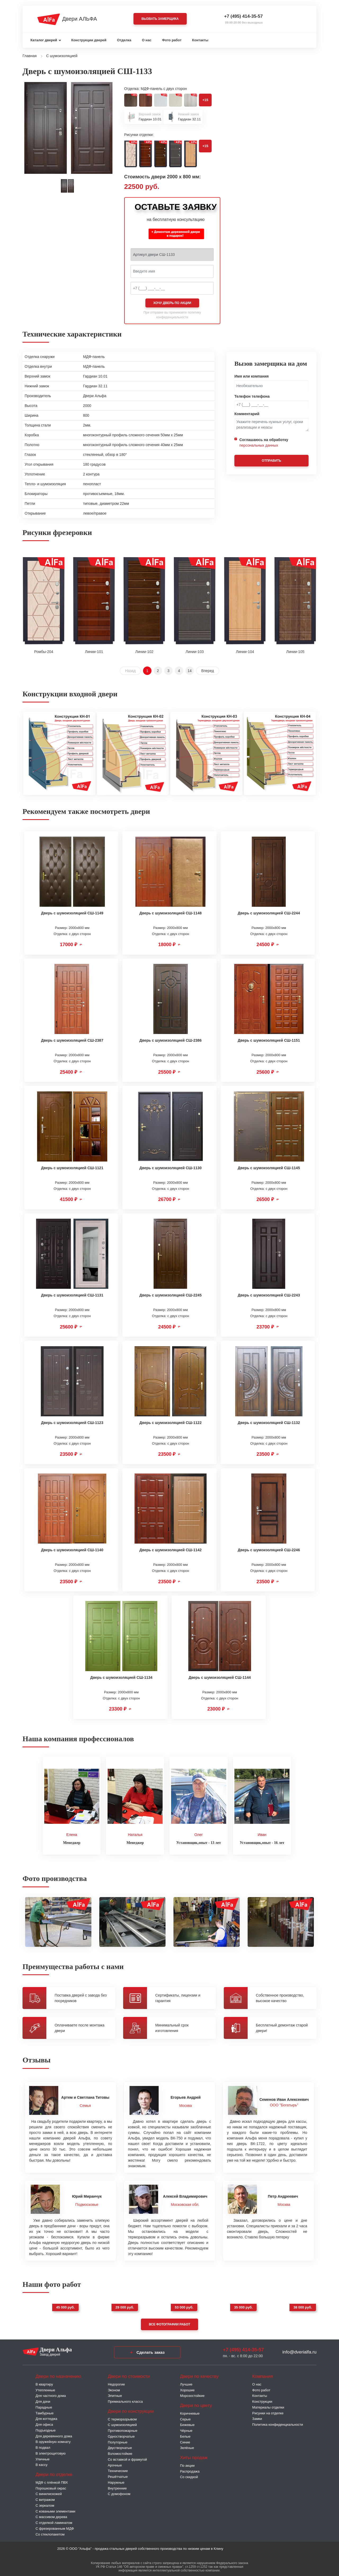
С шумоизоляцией (122, 2423)
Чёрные (186, 2429)
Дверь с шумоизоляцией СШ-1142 (170, 1550)
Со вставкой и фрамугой (127, 2458)
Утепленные (45, 2389)
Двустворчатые (120, 2446)
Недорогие (116, 2383)
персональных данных (258, 445)
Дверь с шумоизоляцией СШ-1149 (72, 913)
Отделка (124, 40)
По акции (187, 2464)
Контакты (200, 40)
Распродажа (190, 2470)
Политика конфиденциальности (277, 2423)
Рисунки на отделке (267, 2412)
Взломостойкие (120, 2452)
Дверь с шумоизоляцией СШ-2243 (269, 1295)
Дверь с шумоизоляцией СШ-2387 (72, 1040)
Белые (185, 2435)
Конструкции (262, 2400)
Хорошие (187, 2389)
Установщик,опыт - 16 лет (262, 1840)
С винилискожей (48, 2492)
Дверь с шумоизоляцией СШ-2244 (269, 913)
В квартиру (44, 2383)
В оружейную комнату (52, 2440)
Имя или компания (251, 376)
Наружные (116, 2481)
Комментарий (246, 414)
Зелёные (187, 2446)
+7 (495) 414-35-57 (243, 16)
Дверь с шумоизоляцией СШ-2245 (170, 1295)
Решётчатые (118, 2475)
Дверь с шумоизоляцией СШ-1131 (72, 1295)
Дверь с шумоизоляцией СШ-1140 (72, 1550)
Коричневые (190, 2412)
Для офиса (44, 2423)
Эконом (114, 2389)
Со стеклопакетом (49, 2533)
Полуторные (117, 2441)
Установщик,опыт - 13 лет (198, 1840)
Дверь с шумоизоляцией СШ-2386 (170, 1040)
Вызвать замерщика (160, 19)
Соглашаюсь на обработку (263, 442)
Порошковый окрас (50, 2487)
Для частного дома (50, 2394)
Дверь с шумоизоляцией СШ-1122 (170, 1423)
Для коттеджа (46, 2417)
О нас (146, 40)
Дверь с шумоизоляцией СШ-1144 (220, 1677)
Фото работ (172, 40)
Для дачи (42, 2400)
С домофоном (119, 2492)
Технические (118, 2469)
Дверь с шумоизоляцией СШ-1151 (269, 1040)
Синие (185, 2441)
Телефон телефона (252, 396)
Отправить (271, 460)
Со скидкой (189, 2475)
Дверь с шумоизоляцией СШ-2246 (269, 1550)
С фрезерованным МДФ (54, 2527)
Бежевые (187, 2423)
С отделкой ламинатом (53, 2521)
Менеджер (72, 1840)
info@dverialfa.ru (299, 2350)
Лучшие (186, 2383)
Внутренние (117, 2487)
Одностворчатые (121, 2435)
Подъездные (45, 2429)
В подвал (42, 2446)
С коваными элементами (55, 2510)
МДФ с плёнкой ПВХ (51, 2481)
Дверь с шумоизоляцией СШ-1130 (170, 1168)
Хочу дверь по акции (172, 303)
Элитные (115, 2394)
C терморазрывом (122, 2418)
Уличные (42, 2458)
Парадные (43, 2406)
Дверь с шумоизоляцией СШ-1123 (72, 1423)
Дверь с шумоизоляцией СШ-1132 (269, 1423)
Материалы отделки (268, 2406)
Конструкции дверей (88, 40)
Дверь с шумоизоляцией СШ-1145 (269, 1168)
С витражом (45, 2498)
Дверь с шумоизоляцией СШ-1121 (72, 1168)
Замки (257, 2417)
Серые (185, 2418)
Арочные (115, 2464)
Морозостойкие (192, 2394)
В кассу (41, 2463)
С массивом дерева (51, 2515)
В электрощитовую (50, 2452)
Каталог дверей (43, 40)
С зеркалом (44, 2504)
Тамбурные (44, 2412)
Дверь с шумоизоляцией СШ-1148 (170, 913)
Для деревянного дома (53, 2435)
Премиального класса (125, 2400)
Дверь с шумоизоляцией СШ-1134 (121, 1677)
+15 (205, 100)
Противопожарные (122, 2429)
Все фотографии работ (169, 2323)
